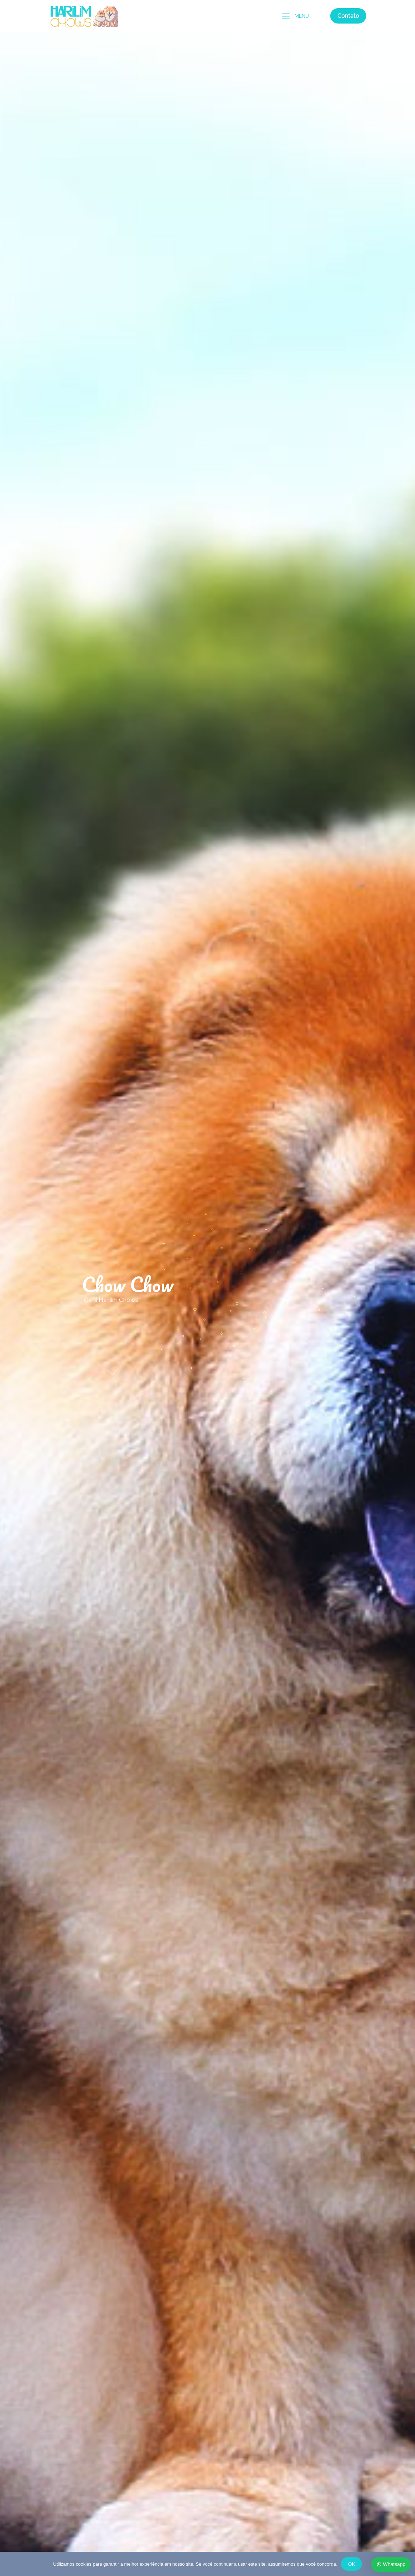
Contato (348, 15)
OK (351, 2564)
